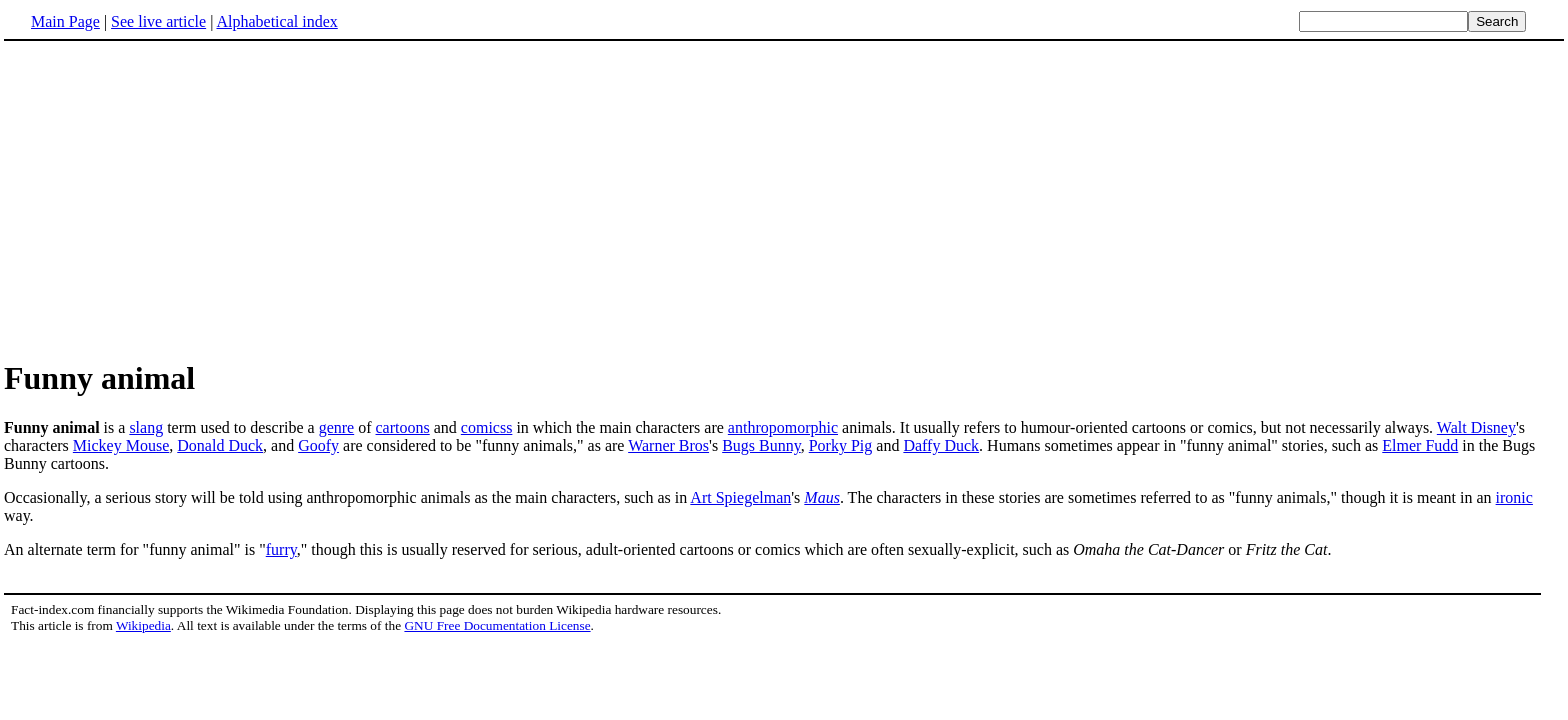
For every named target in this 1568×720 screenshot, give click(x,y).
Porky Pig (841, 445)
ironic (1514, 497)
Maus (822, 497)
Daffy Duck (941, 445)
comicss (487, 427)
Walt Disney (1476, 427)
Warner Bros (668, 445)
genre (337, 427)
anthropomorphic (783, 427)
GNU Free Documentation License (497, 625)
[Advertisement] (172, 199)
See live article (158, 21)
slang (146, 427)
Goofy (318, 445)
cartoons (403, 427)
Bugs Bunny (761, 445)
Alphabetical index (276, 21)
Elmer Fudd (1420, 445)
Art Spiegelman (740, 497)
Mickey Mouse (121, 445)
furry (281, 549)
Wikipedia (143, 625)
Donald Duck (220, 445)
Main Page (65, 21)
